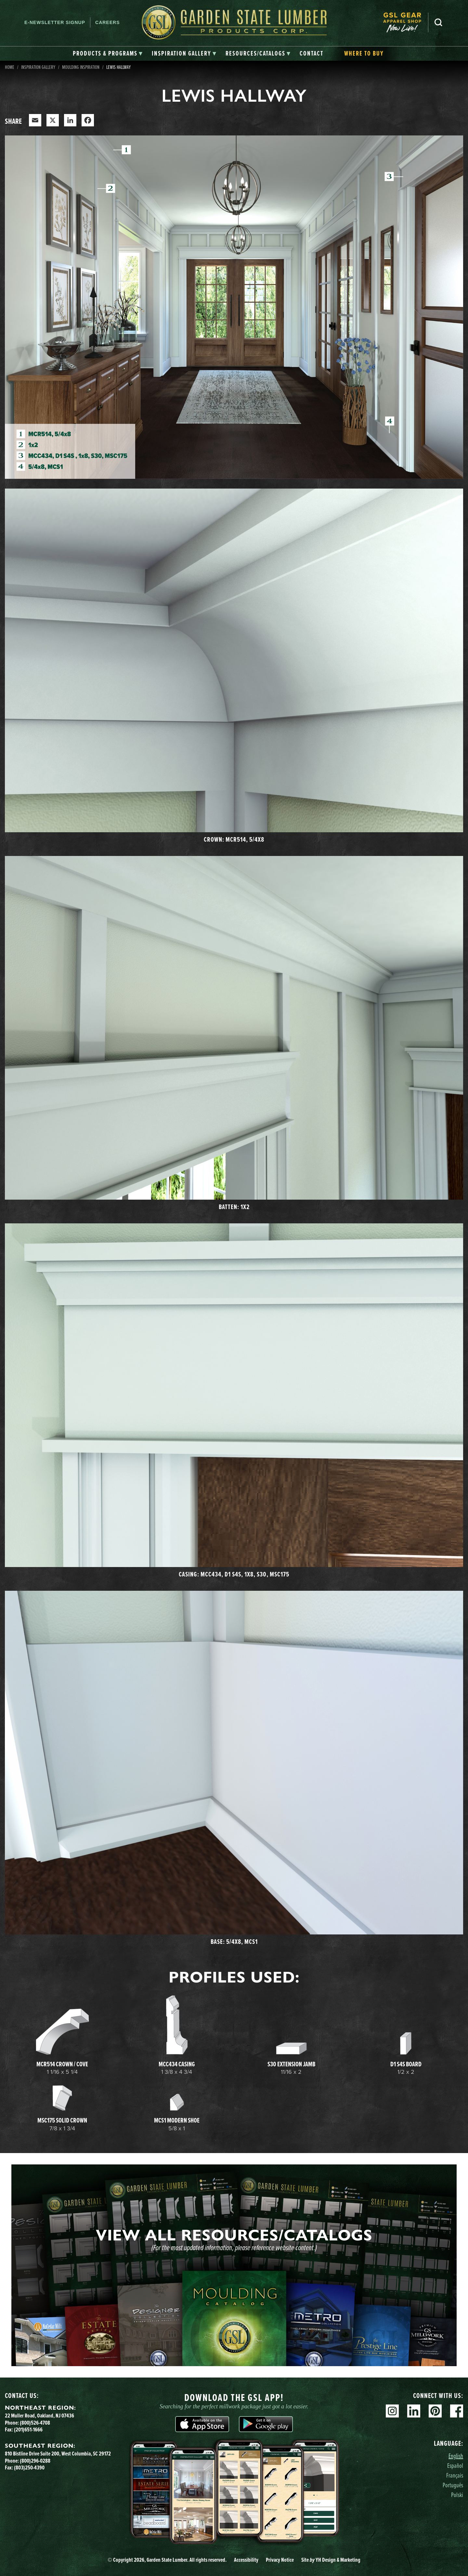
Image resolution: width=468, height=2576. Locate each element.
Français (454, 2475)
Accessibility (246, 2560)
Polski (457, 2494)
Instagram (392, 2410)
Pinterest (435, 2410)
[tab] (107, 53)
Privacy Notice (280, 2560)
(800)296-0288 (35, 2460)
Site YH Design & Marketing (330, 2560)
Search (438, 22)
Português (453, 2484)
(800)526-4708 (35, 2422)
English (455, 2455)
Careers (107, 22)
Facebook (456, 2410)
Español (455, 2465)
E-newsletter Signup (54, 22)
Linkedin (413, 2410)
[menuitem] (405, 22)
